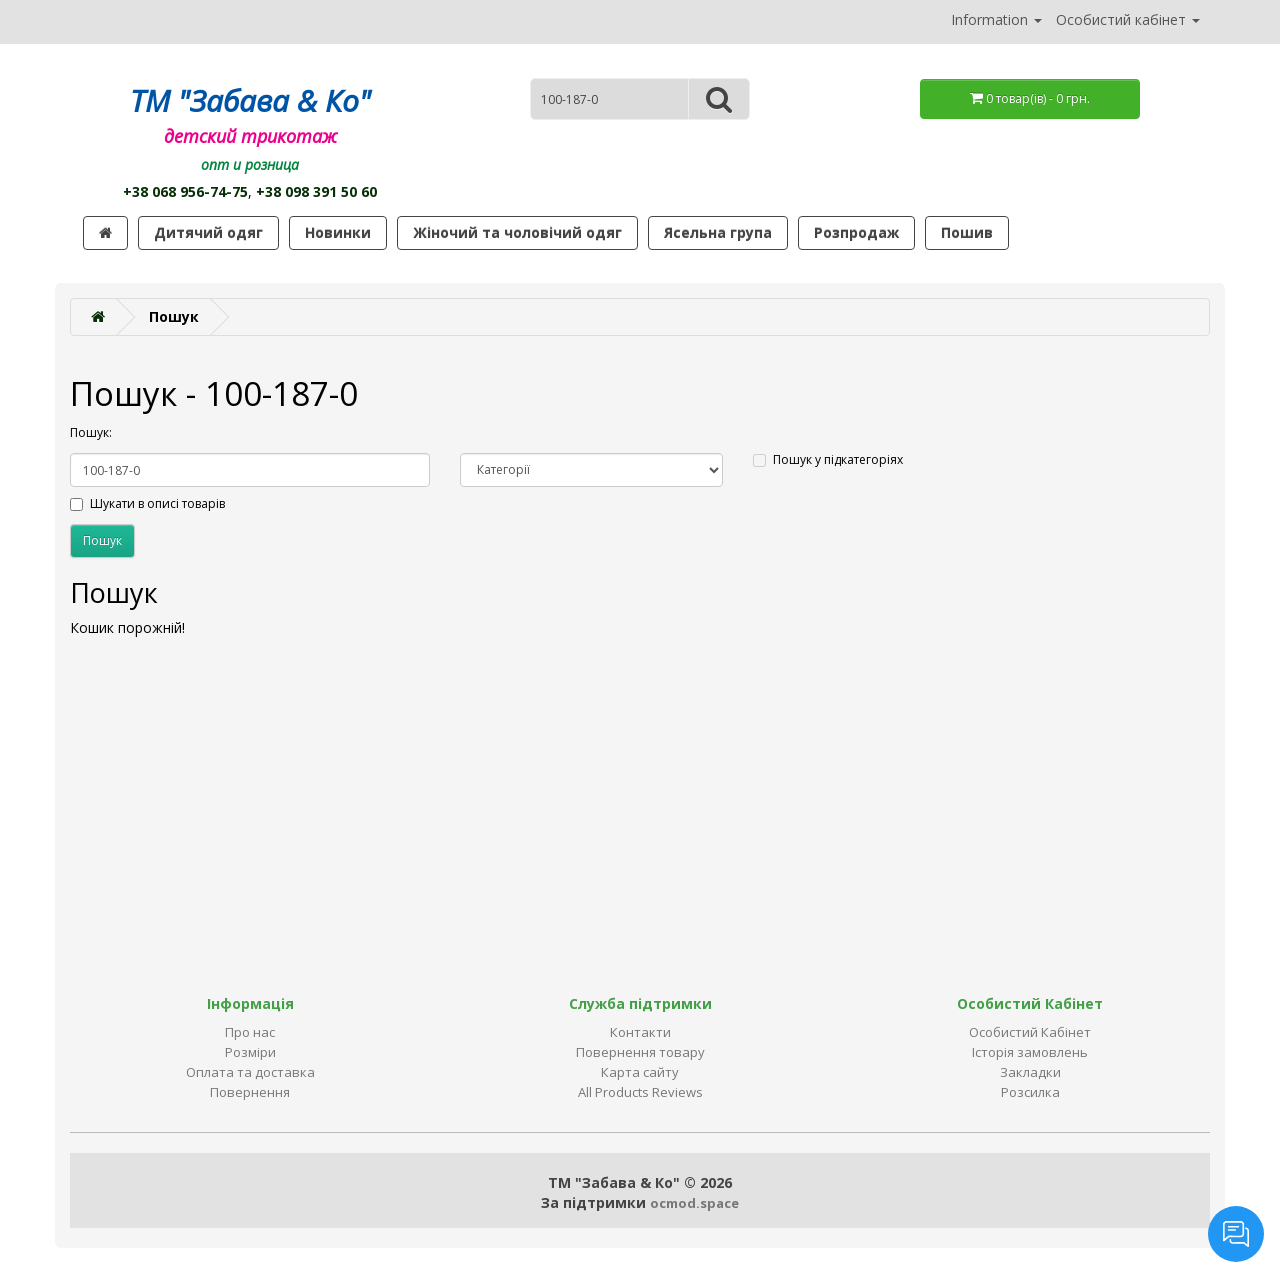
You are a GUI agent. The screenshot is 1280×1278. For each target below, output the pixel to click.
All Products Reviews (640, 1092)
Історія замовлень (1030, 1052)
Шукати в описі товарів (147, 503)
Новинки (338, 232)
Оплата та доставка (250, 1072)
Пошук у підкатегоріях (828, 459)
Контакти (640, 1032)
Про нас (250, 1032)
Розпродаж (856, 232)
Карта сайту (640, 1072)
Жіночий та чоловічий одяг (517, 232)
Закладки (1030, 1072)
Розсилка (1030, 1092)
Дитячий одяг (208, 232)
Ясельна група (718, 232)
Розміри (250, 1052)
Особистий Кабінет (1030, 1032)
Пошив (967, 232)
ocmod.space (694, 1203)
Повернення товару (640, 1052)
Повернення (250, 1092)
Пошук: (91, 432)
